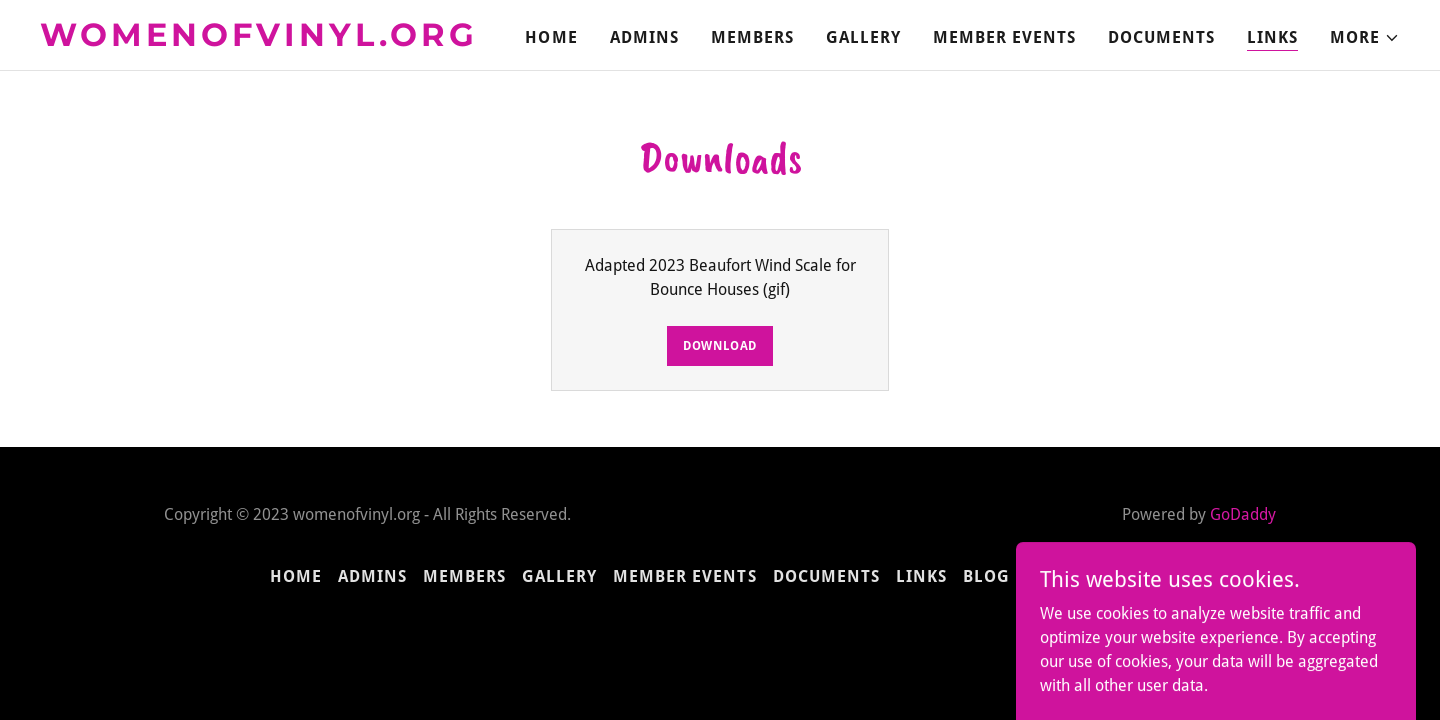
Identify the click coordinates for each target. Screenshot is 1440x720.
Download (720, 346)
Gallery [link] (863, 37)
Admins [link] (644, 37)
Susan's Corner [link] (1098, 576)
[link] (278, 40)
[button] (1365, 38)
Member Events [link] (1004, 37)
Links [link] (1272, 37)
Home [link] (551, 37)
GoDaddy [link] (1243, 514)
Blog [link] (986, 576)
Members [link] (752, 37)
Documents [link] (1161, 37)
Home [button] (296, 576)
